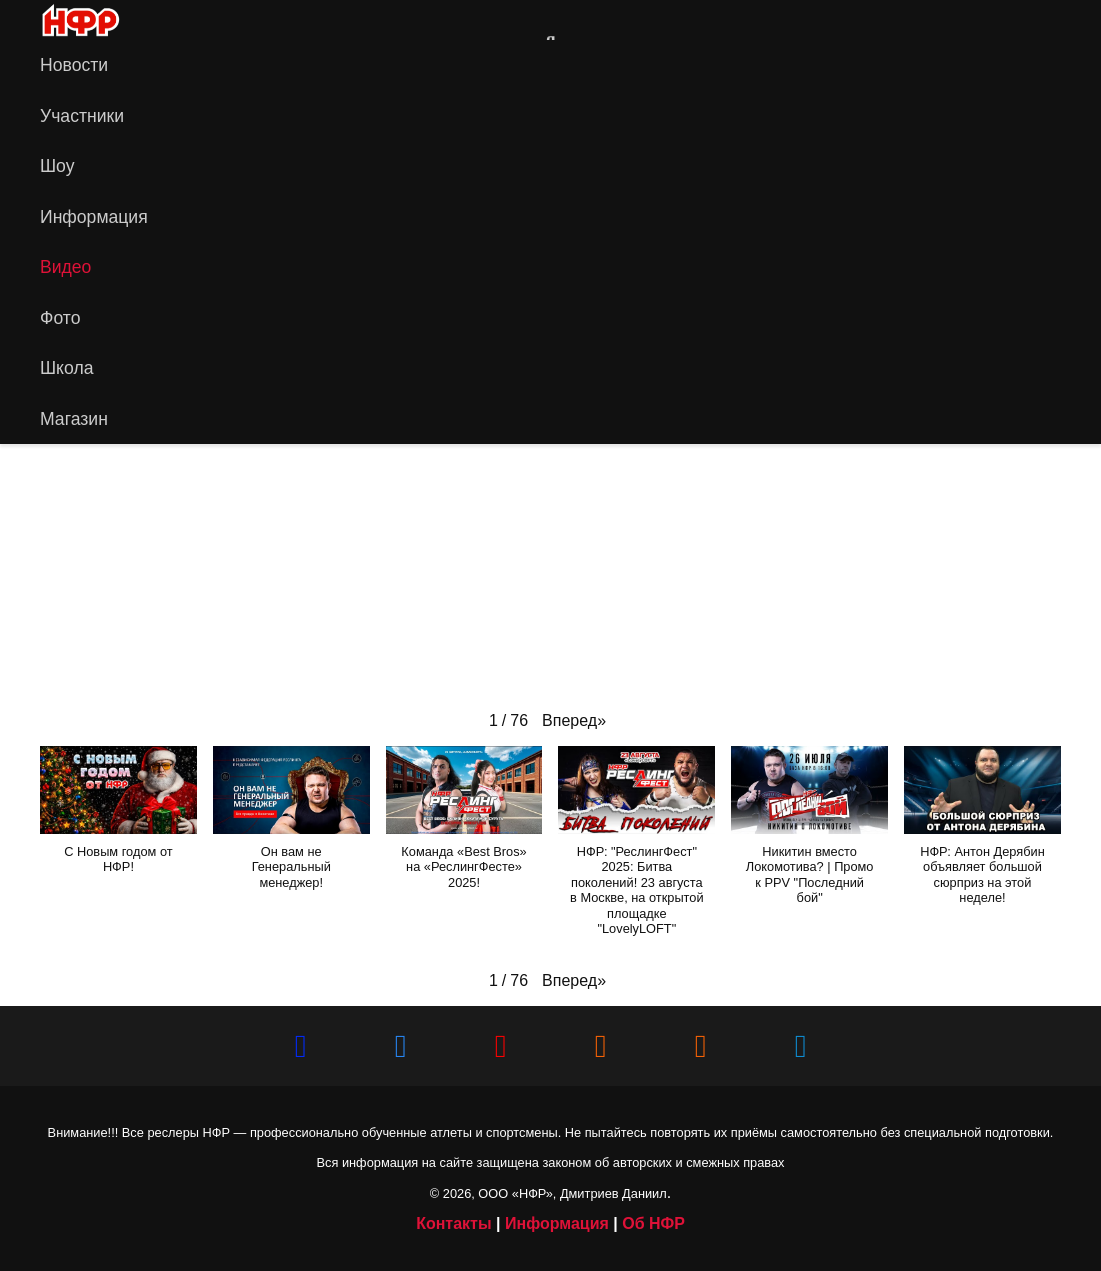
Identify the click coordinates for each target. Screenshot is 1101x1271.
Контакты (453, 1223)
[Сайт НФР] (972, 20)
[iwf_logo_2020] (80, 20)
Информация (557, 1223)
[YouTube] (1036, 20)
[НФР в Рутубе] (601, 1046)
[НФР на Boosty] (701, 1046)
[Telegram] (1068, 20)
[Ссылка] (134, 19)
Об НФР (653, 1223)
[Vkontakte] (1004, 20)
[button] (574, 721)
